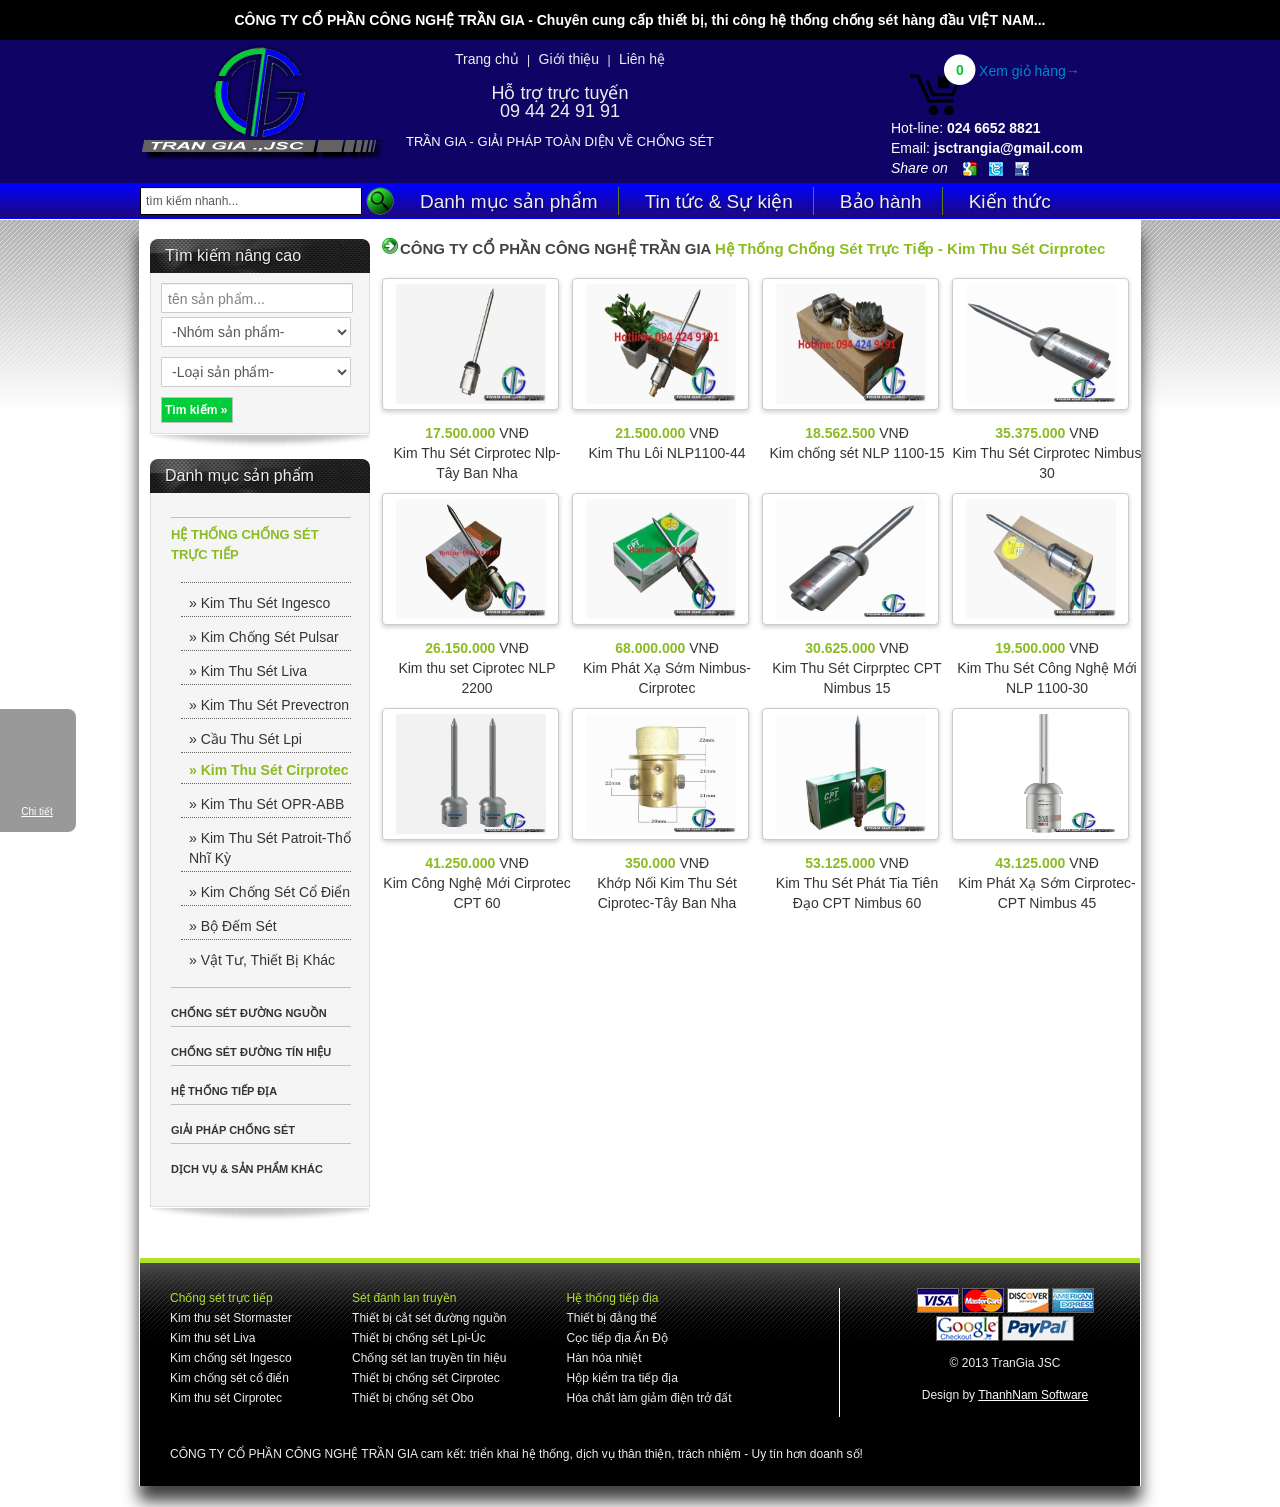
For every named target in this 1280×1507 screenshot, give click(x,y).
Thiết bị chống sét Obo (413, 1398)
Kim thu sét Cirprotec (226, 1398)
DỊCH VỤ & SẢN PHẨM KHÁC (247, 1169)
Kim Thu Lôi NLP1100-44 (667, 453)
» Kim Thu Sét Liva (248, 671)
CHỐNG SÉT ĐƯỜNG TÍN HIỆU (251, 1052)
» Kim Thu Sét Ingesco (259, 603)
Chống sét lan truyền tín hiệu (429, 1358)
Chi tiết (37, 811)
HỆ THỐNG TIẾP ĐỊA (224, 1091)
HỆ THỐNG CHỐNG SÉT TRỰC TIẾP (245, 544)
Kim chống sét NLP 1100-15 (856, 453)
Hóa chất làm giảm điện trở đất (648, 1398)
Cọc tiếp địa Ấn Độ (616, 1338)
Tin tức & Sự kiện (719, 201)
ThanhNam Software (1033, 1395)
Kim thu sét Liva (212, 1338)
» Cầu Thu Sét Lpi (245, 739)
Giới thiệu (569, 59)
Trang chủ (487, 59)
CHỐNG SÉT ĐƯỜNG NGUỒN (249, 1013)
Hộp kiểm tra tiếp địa (621, 1378)
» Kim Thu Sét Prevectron (269, 705)
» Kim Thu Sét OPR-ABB (266, 804)
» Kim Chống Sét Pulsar (264, 637)
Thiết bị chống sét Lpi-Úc (419, 1338)
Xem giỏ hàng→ (1029, 71)
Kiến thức (1010, 201)
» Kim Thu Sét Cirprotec (268, 770)
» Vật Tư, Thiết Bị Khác (262, 960)
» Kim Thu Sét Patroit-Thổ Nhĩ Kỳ (270, 848)
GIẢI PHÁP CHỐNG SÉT (233, 1130)
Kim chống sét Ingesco (231, 1358)
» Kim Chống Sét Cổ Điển (269, 892)
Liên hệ (642, 59)
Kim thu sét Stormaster (231, 1318)
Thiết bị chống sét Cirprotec (426, 1378)
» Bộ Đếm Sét (233, 926)
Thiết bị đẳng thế (611, 1318)
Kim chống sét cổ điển (229, 1378)
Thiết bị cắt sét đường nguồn (429, 1318)
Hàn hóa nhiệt (603, 1358)
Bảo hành (881, 201)
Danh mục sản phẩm (509, 201)
